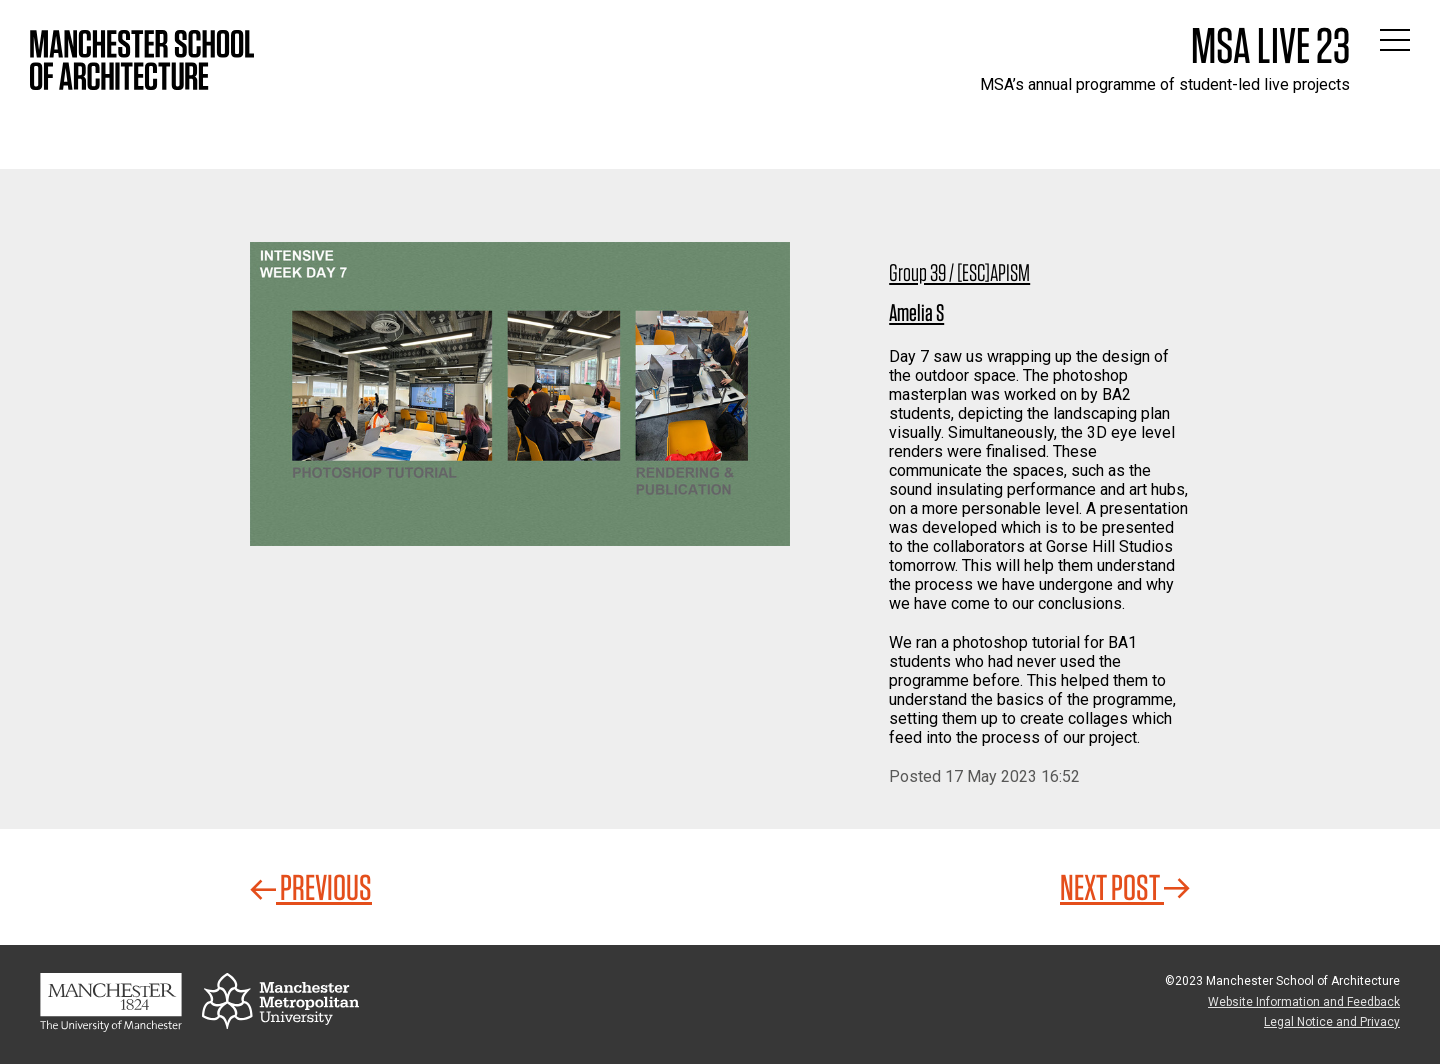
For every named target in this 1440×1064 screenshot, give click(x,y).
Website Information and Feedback (1304, 1002)
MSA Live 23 (1270, 45)
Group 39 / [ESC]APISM (959, 272)
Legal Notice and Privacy (1332, 1022)
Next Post (1125, 887)
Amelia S (916, 312)
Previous (311, 887)
